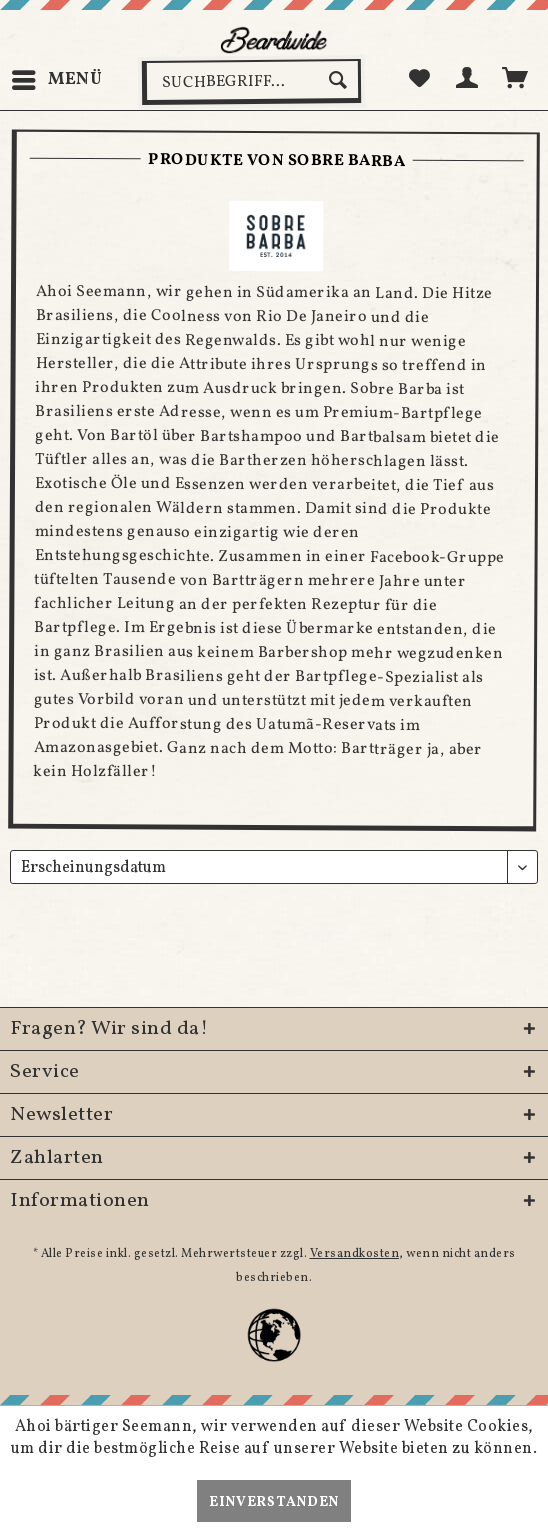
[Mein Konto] (468, 80)
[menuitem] (56, 80)
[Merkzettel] (419, 80)
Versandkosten (355, 1254)
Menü (57, 77)
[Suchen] (340, 80)
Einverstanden (274, 1502)
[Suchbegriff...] (252, 82)
